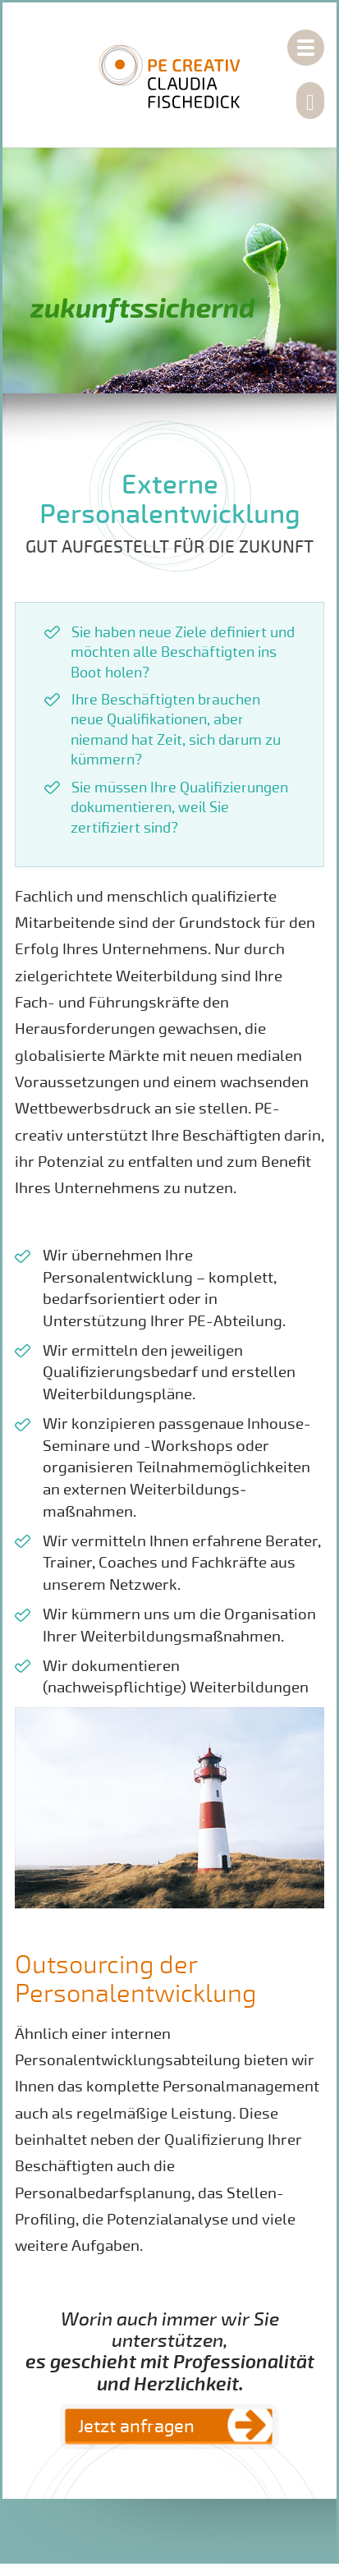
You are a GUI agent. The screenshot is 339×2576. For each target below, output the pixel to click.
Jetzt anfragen (136, 2426)
